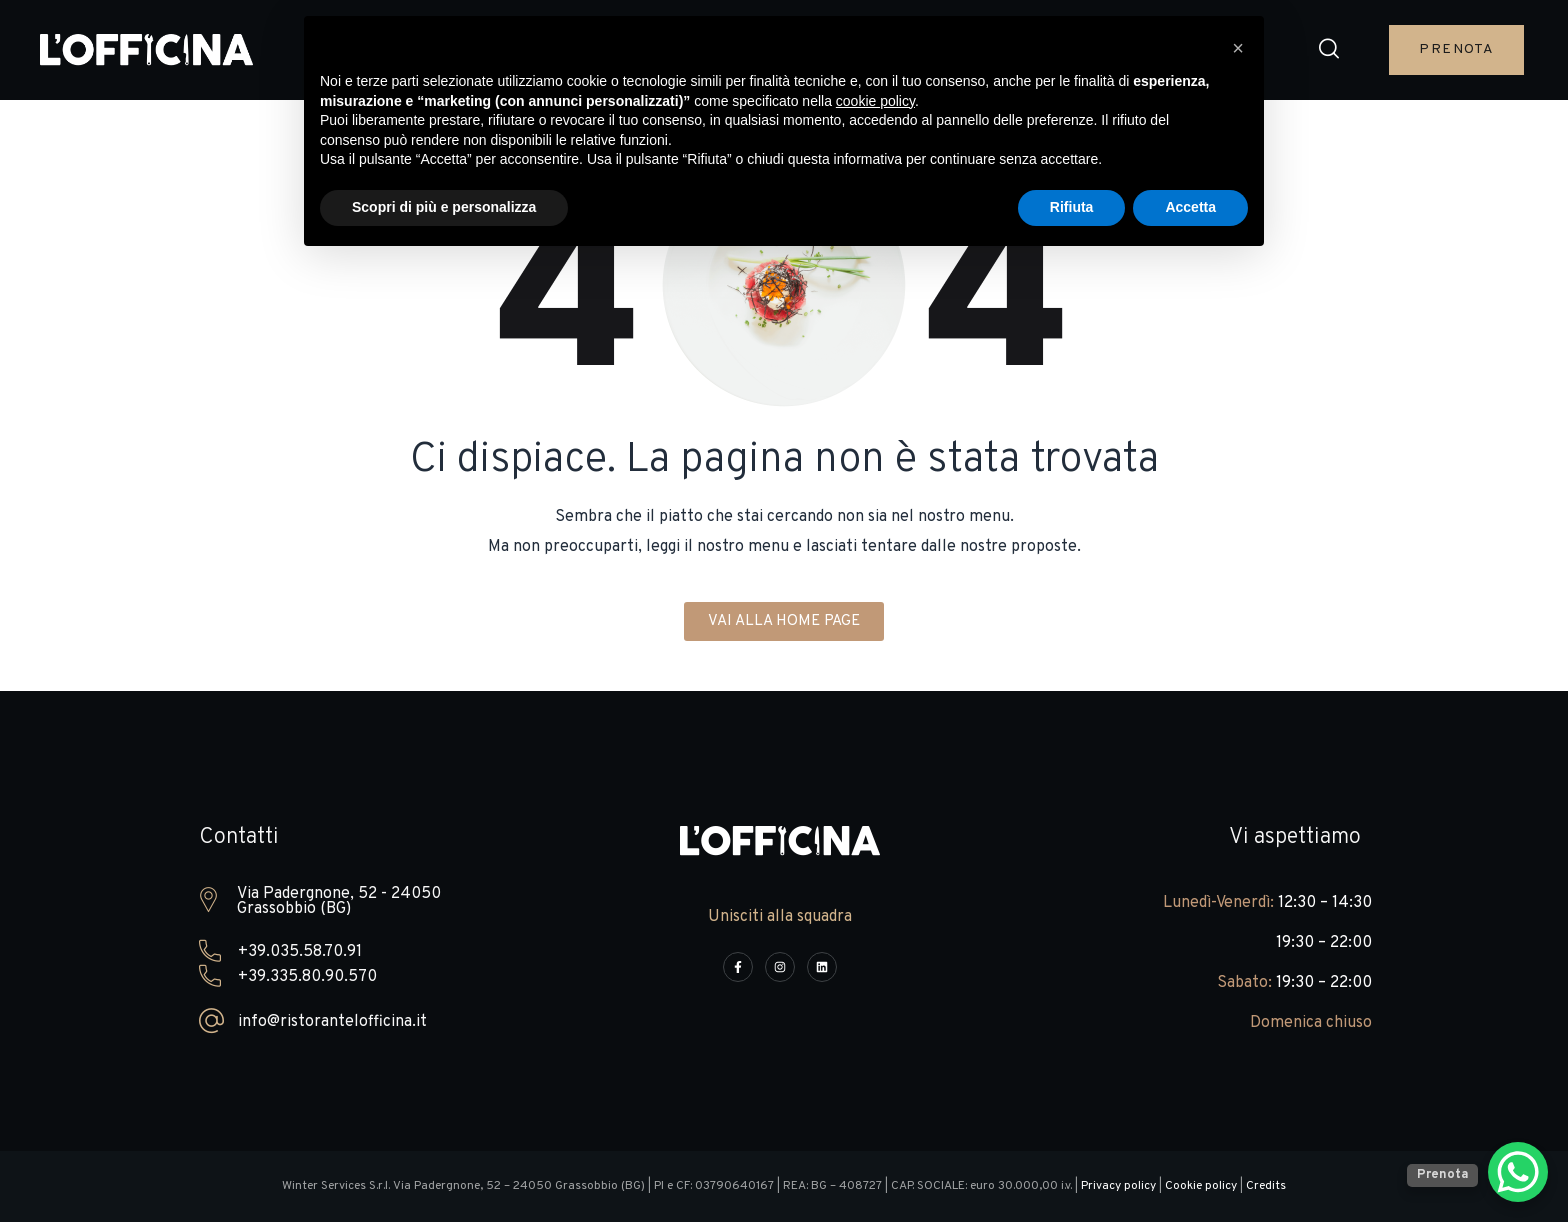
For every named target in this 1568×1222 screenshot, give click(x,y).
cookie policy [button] (875, 101)
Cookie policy (1201, 1186)
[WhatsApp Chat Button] (1518, 1172)
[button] (1329, 50)
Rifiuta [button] (1072, 207)
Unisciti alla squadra (780, 917)
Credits (1266, 1186)
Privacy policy (1118, 1186)
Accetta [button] (1190, 207)
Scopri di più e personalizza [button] (444, 207)
